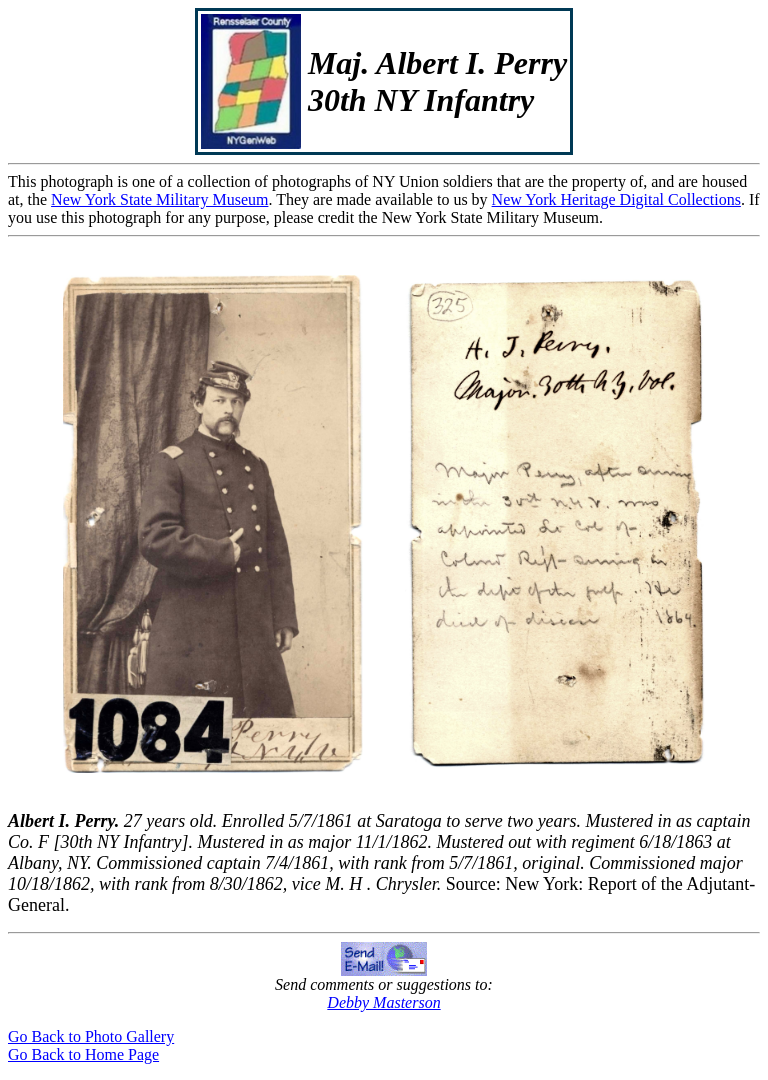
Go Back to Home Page (83, 1054)
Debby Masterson (383, 1002)
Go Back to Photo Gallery (91, 1036)
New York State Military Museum (159, 199)
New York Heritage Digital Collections (616, 199)
